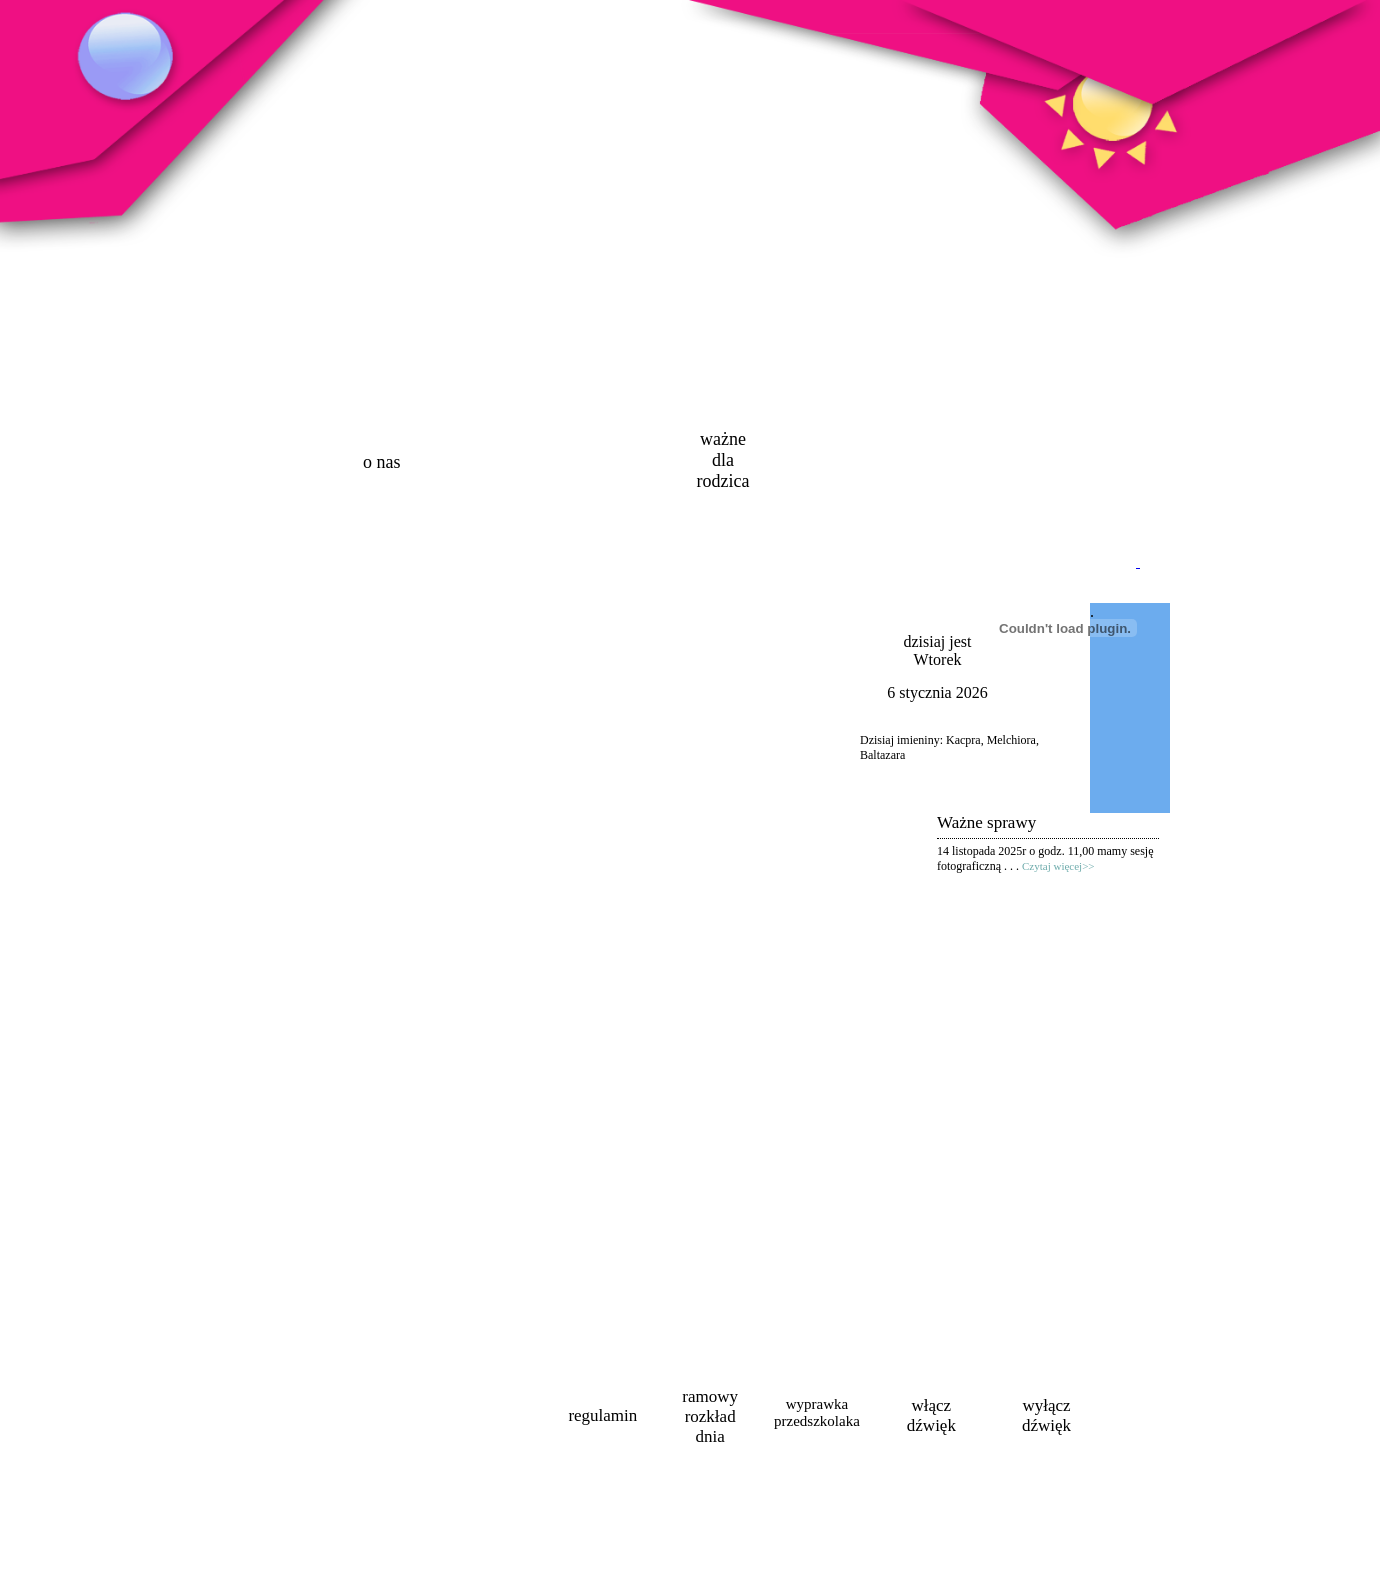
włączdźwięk (931, 1415)
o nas (382, 462)
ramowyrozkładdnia (710, 1416)
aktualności (494, 462)
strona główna (269, 465)
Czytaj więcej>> (1058, 866)
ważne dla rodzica (722, 460)
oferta (607, 462)
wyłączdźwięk (1046, 1415)
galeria (835, 462)
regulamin (602, 1415)
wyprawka (817, 1412)
